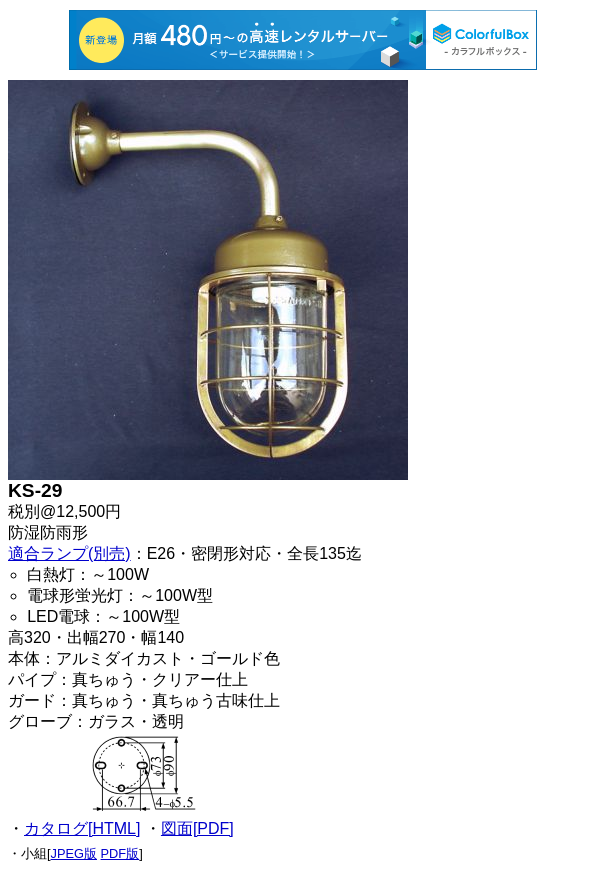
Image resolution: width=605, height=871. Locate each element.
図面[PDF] (197, 828)
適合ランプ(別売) (69, 553)
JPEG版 (74, 853)
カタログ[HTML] (82, 828)
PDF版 (120, 853)
